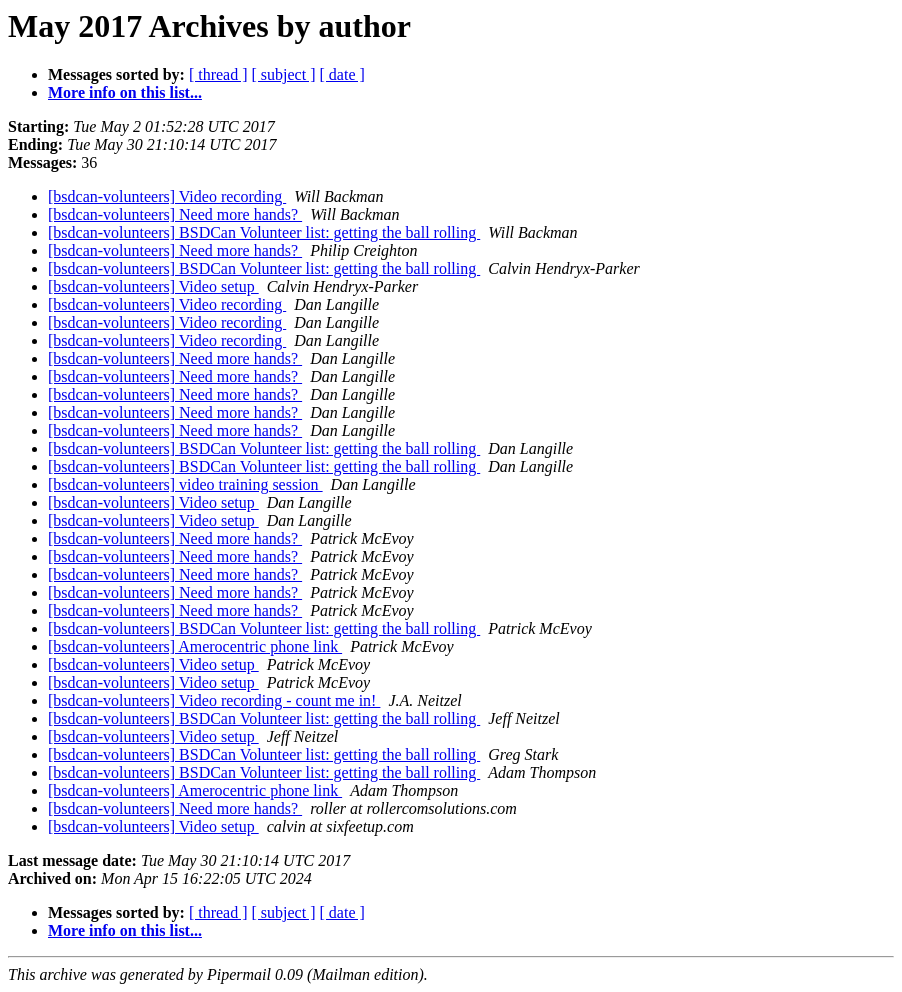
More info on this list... (125, 92)
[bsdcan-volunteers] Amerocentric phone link (195, 646)
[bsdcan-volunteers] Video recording (167, 196)
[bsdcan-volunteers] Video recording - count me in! (214, 700)
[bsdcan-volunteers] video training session (185, 484)
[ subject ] (284, 74)
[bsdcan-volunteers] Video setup (153, 286)
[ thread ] (218, 74)
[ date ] (342, 74)
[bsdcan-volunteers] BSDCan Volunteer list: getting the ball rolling (264, 232)
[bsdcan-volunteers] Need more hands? (175, 214)
